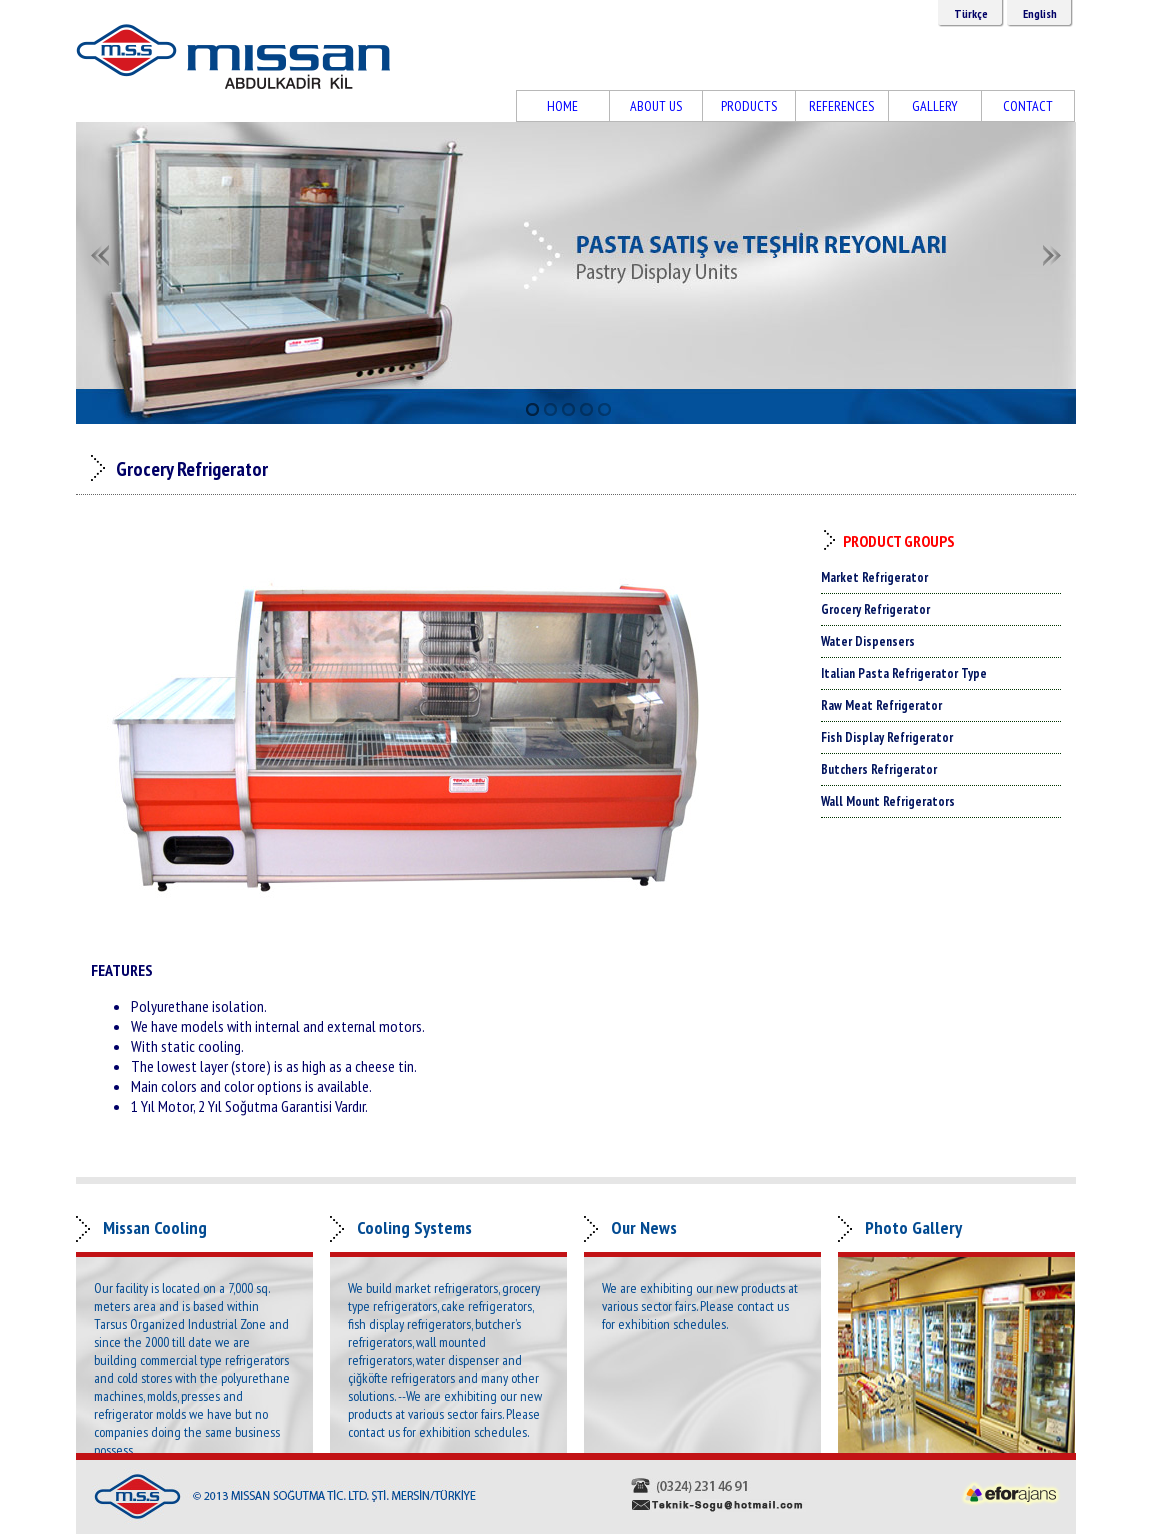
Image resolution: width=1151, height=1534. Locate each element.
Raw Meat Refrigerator (881, 705)
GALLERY (935, 106)
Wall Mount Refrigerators (888, 801)
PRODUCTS (749, 106)
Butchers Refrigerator (879, 769)
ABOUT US (656, 106)
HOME (562, 106)
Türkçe (971, 13)
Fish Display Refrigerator (887, 737)
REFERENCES (841, 106)
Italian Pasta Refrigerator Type (904, 673)
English (1040, 13)
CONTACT (1028, 106)
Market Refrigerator (874, 577)
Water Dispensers (868, 641)
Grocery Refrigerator (875, 609)
